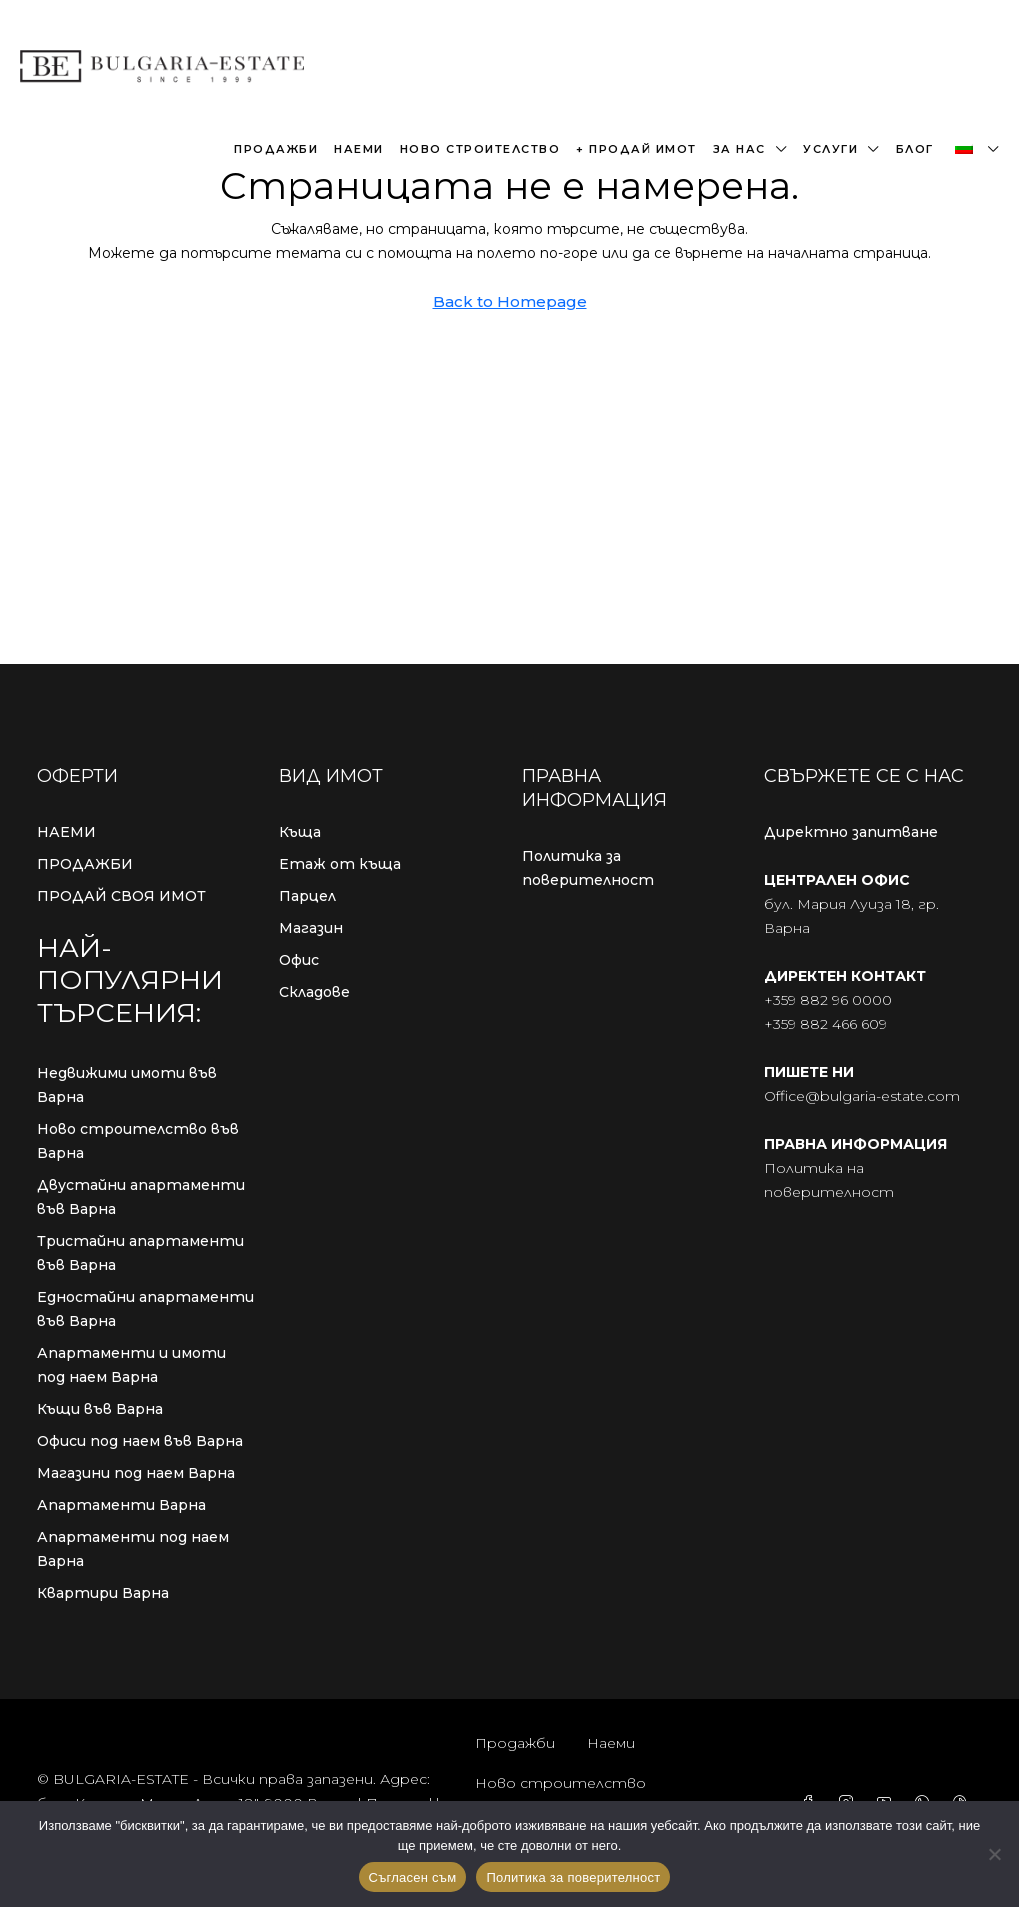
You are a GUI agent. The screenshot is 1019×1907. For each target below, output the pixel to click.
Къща (300, 832)
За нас (739, 149)
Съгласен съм (413, 1877)
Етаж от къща (340, 864)
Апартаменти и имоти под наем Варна (131, 1365)
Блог (915, 149)
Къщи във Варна (100, 1409)
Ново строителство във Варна (138, 1141)
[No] (994, 1854)
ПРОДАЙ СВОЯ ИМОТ (121, 896)
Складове (314, 992)
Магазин (311, 928)
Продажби (276, 149)
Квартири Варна (103, 1593)
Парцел (307, 896)
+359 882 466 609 (825, 1024)
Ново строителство (480, 149)
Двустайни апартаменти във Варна (141, 1197)
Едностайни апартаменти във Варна (145, 1309)
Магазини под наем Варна (136, 1473)
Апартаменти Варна (121, 1505)
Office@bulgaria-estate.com (862, 1096)
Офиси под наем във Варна (140, 1441)
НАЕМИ (66, 832)
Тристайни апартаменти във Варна (140, 1253)
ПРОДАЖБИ (85, 864)
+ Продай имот (636, 149)
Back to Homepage (510, 301)
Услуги (830, 149)
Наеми (359, 149)
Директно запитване (851, 832)
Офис (299, 960)
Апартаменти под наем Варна (133, 1549)
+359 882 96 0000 (828, 1000)
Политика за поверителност (588, 868)
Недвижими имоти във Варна (127, 1085)
